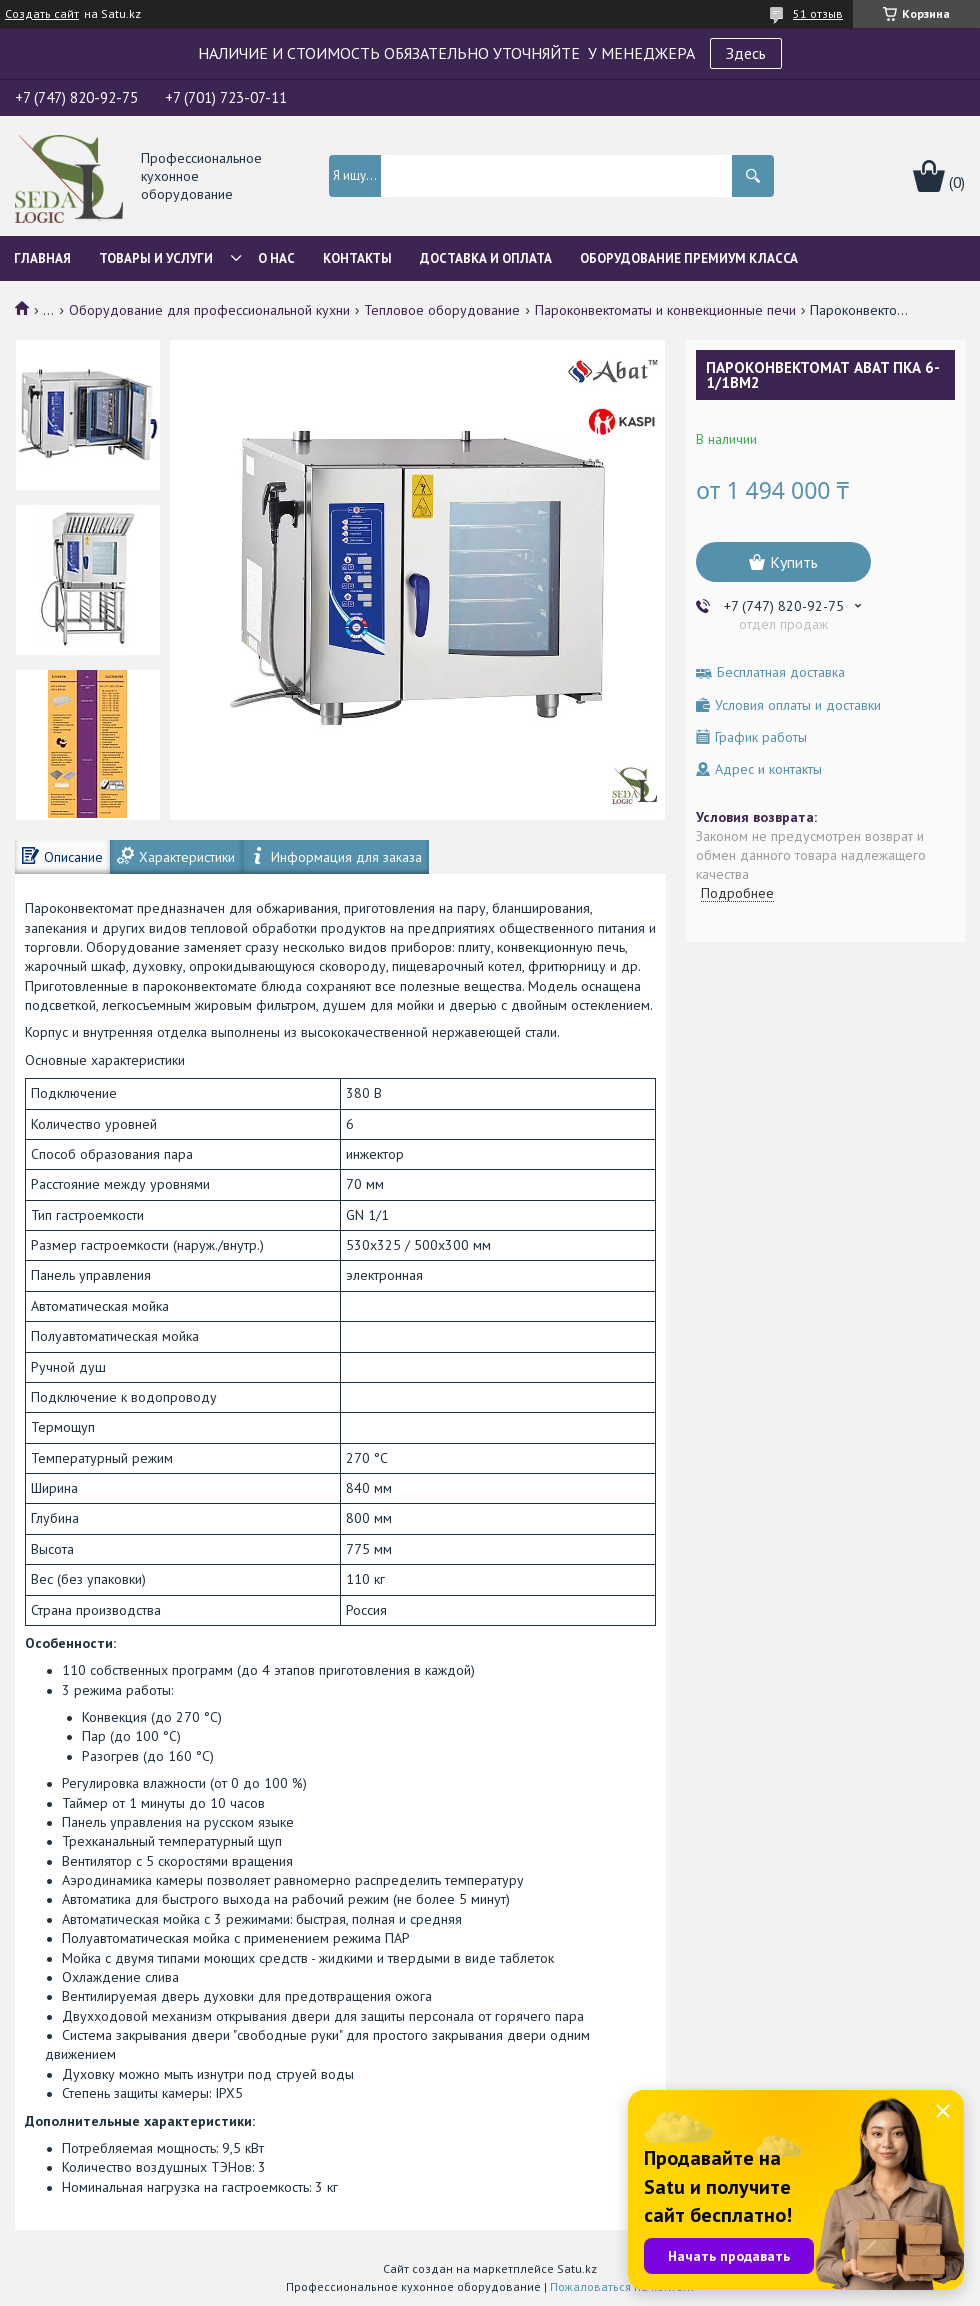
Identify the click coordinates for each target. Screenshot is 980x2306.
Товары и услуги (156, 258)
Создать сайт (42, 14)
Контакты (357, 258)
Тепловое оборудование (442, 310)
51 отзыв (818, 13)
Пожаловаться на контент (622, 2286)
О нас (276, 258)
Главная (42, 258)
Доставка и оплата (486, 258)
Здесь (746, 53)
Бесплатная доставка (781, 672)
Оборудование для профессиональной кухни (209, 310)
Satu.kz (577, 2268)
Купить (794, 562)
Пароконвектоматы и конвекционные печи (665, 310)
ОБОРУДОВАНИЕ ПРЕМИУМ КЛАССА (689, 258)
